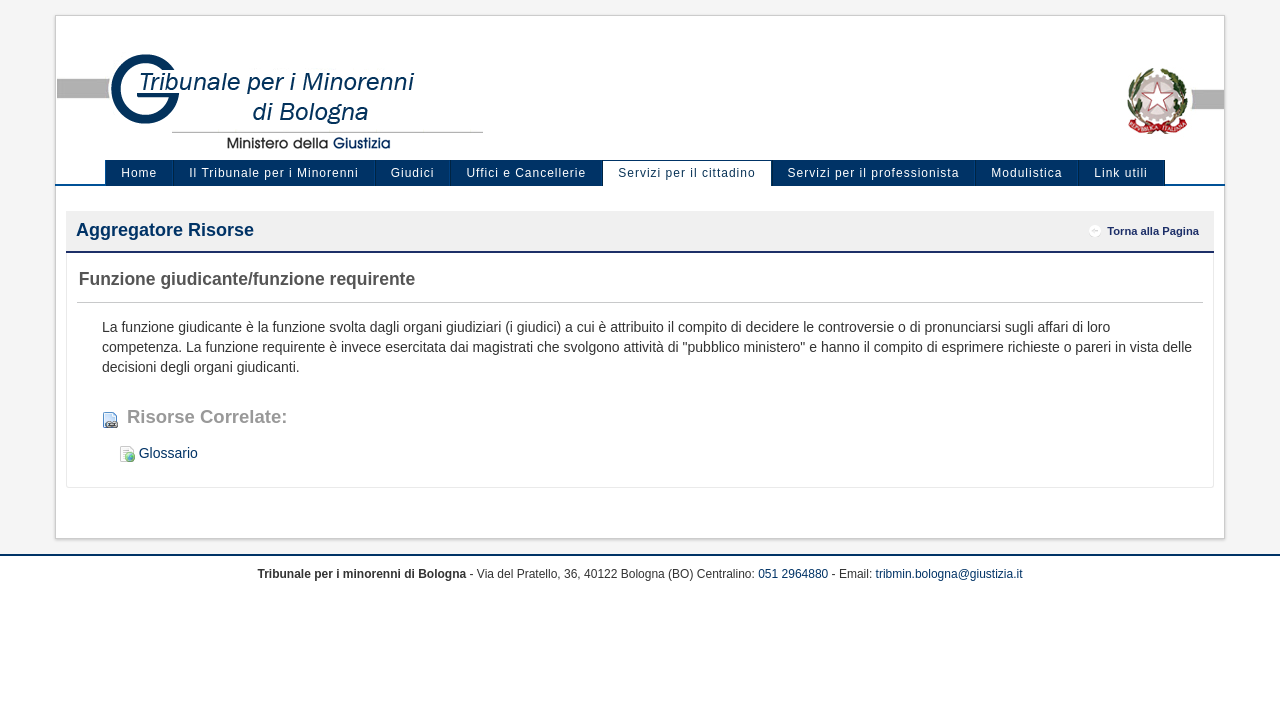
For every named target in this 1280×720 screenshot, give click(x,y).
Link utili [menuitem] (1120, 173)
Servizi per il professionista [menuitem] (874, 173)
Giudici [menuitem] (413, 173)
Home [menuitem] (139, 173)
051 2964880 (793, 574)
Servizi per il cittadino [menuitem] (686, 173)
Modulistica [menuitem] (1026, 173)
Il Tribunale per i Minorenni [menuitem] (273, 173)
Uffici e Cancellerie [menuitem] (526, 173)
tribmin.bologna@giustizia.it (949, 574)
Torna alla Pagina (1153, 231)
